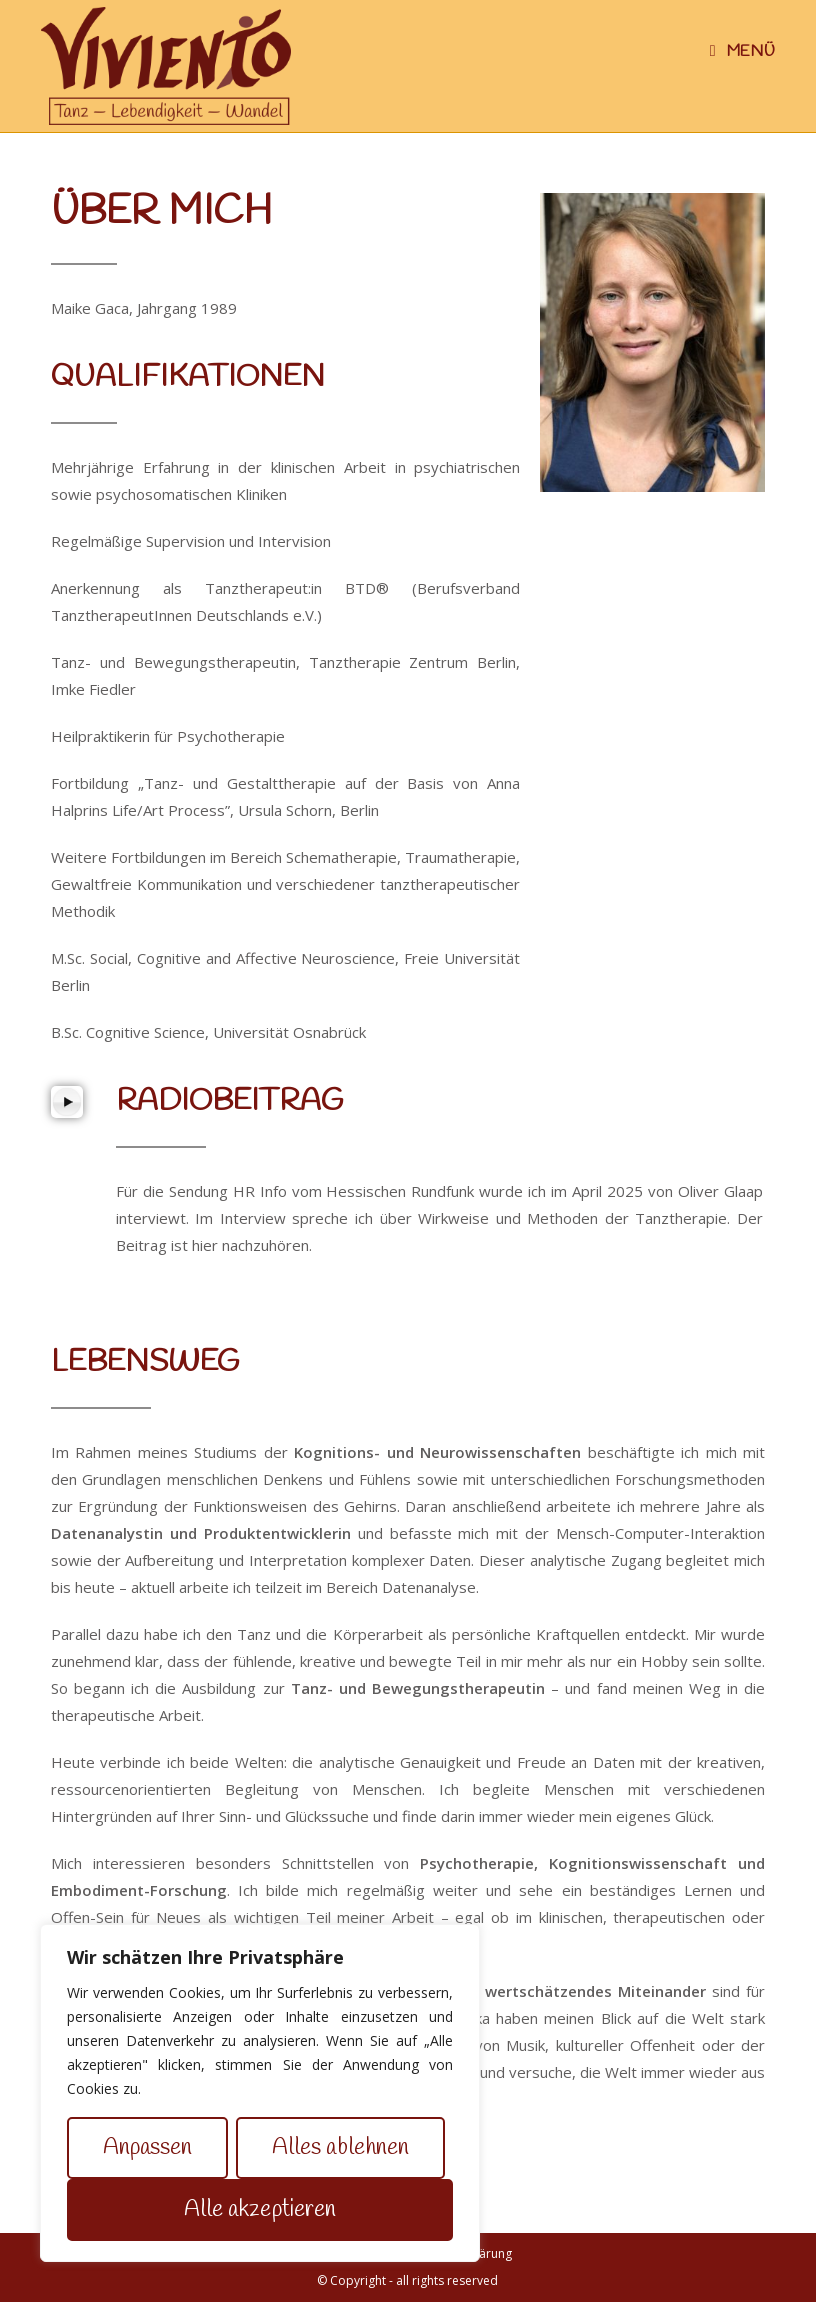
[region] (260, 2093)
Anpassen (148, 2148)
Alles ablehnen (340, 2148)
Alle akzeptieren (260, 2210)
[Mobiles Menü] (742, 51)
